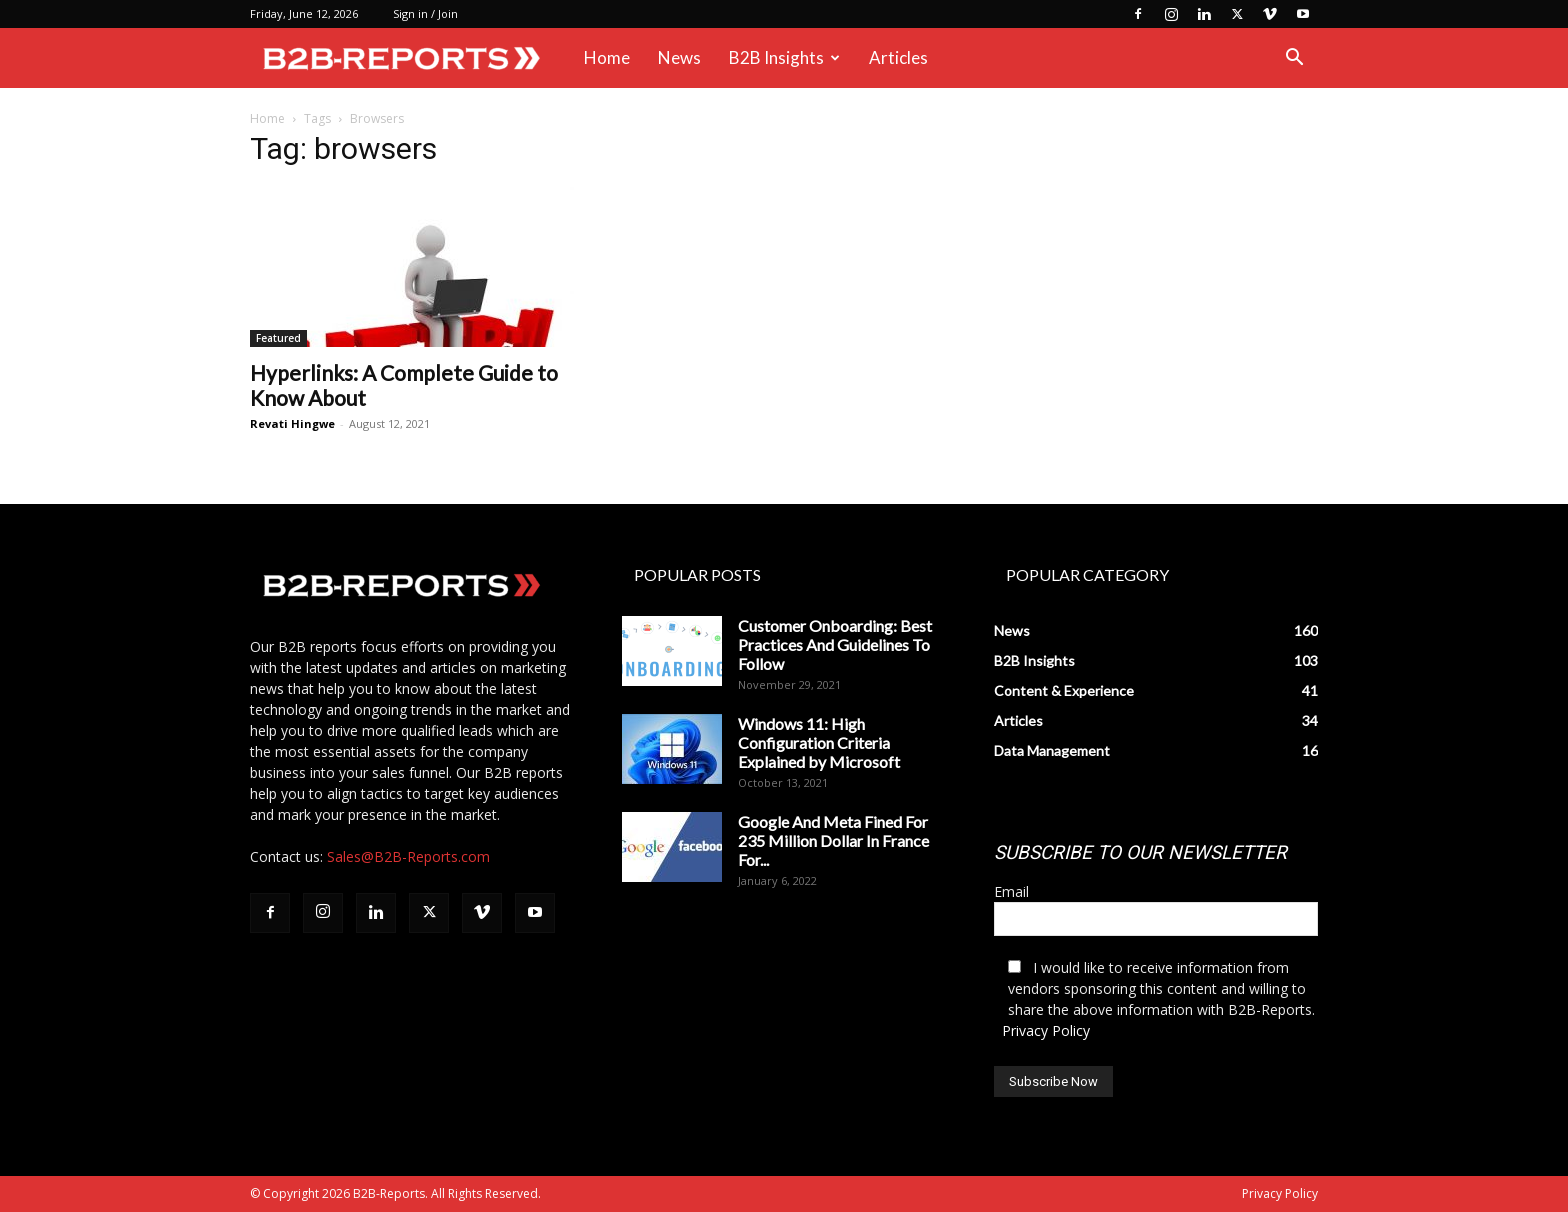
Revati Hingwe (292, 423)
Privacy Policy (1046, 1030)
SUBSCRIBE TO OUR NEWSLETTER (1140, 852)
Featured (278, 338)
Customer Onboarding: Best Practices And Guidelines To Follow (835, 644)
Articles (898, 57)
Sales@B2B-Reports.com (408, 856)
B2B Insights (784, 57)
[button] (1294, 59)
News (679, 57)
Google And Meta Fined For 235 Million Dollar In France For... (833, 840)
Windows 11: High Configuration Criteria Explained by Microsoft (819, 742)
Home (607, 57)
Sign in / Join (425, 13)
